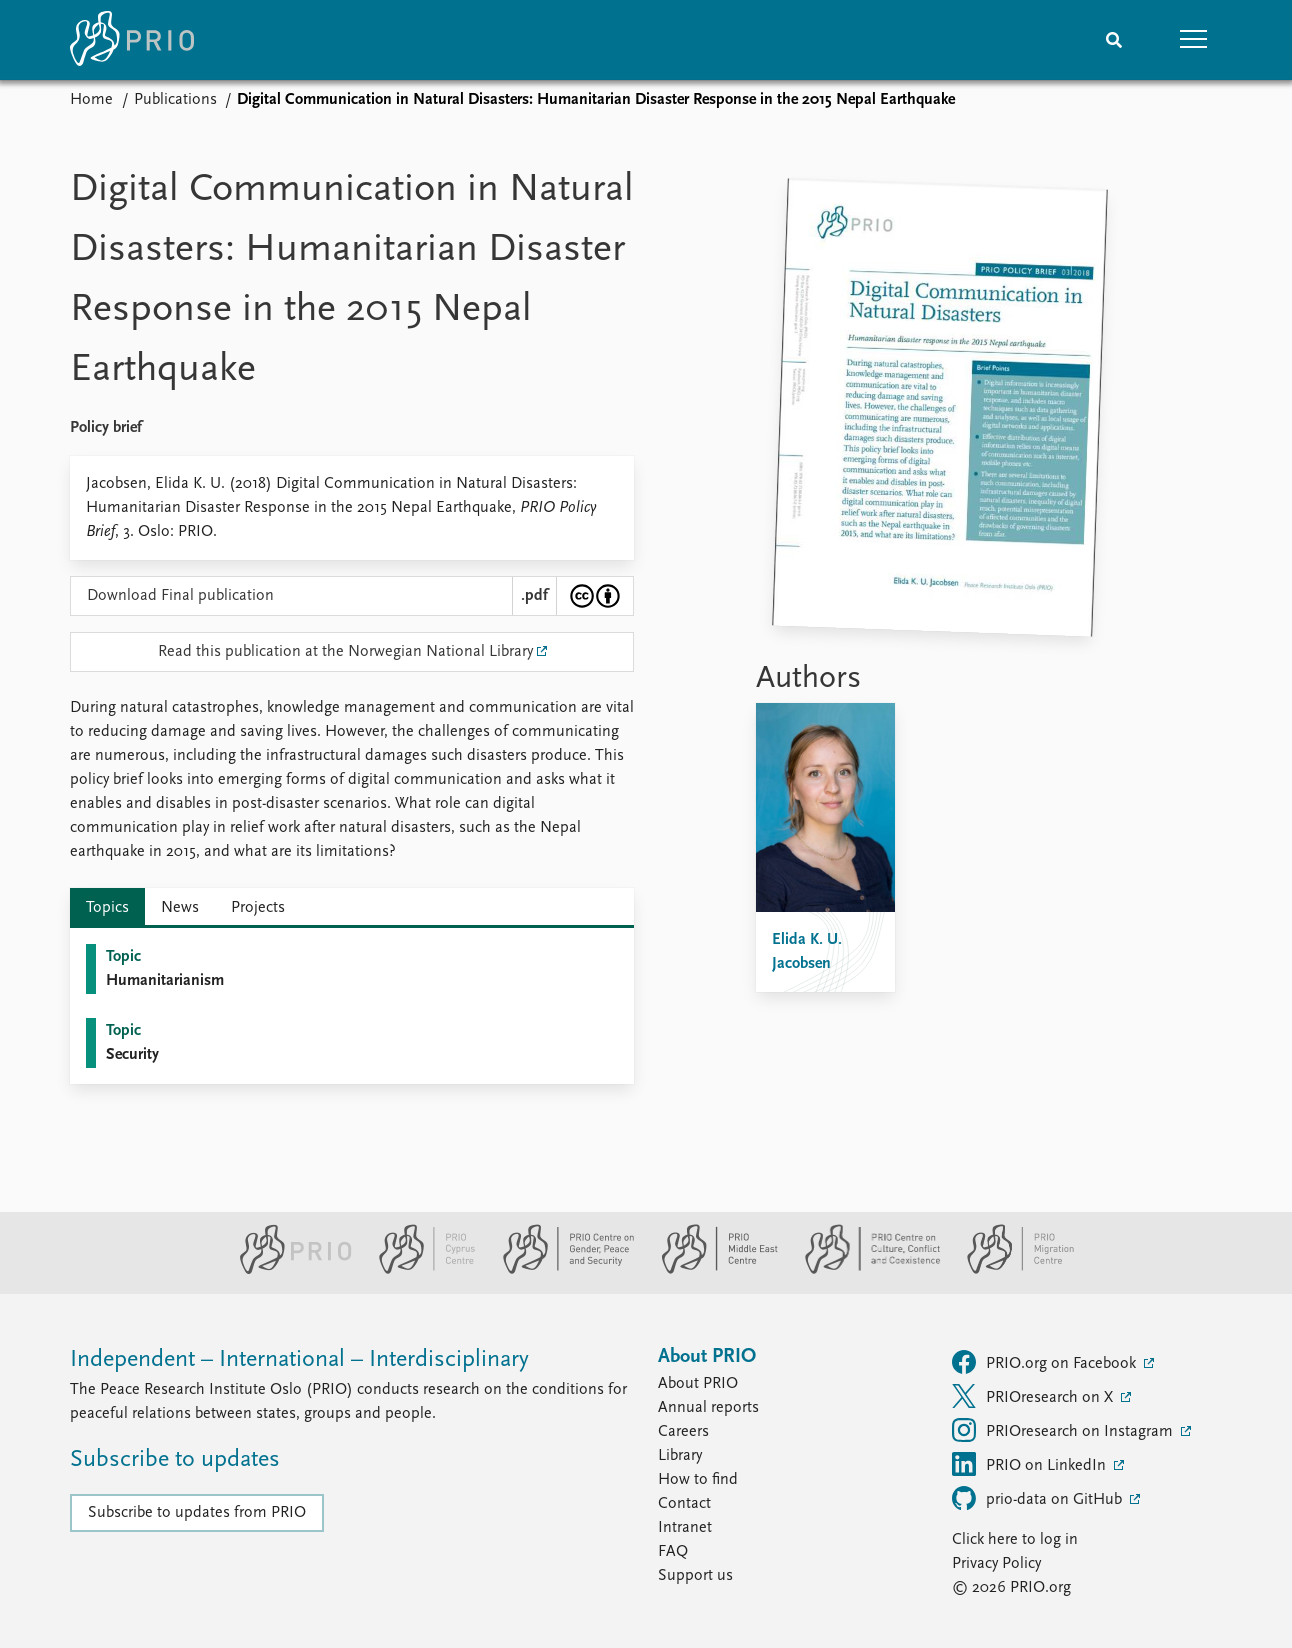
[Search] (1114, 40)
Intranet (685, 1528)
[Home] (132, 40)
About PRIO (698, 1384)
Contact (684, 1504)
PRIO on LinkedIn (1031, 1464)
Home (91, 100)
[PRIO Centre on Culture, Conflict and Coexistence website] (864, 1270)
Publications (175, 100)
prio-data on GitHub (1039, 1498)
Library (680, 1456)
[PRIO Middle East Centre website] (711, 1270)
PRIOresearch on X (1034, 1396)
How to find (698, 1480)
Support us (695, 1576)
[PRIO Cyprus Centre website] (419, 1270)
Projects (258, 908)
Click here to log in (1015, 1540)
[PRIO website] (287, 1270)
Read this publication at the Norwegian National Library (345, 652)
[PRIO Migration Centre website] (1010, 1270)
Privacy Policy (996, 1564)
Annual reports (708, 1408)
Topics (107, 908)
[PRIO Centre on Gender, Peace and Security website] (560, 1270)
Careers (683, 1432)
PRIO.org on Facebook (1046, 1362)
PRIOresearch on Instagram (1064, 1430)
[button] (1194, 40)
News (180, 908)
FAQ (673, 1552)
